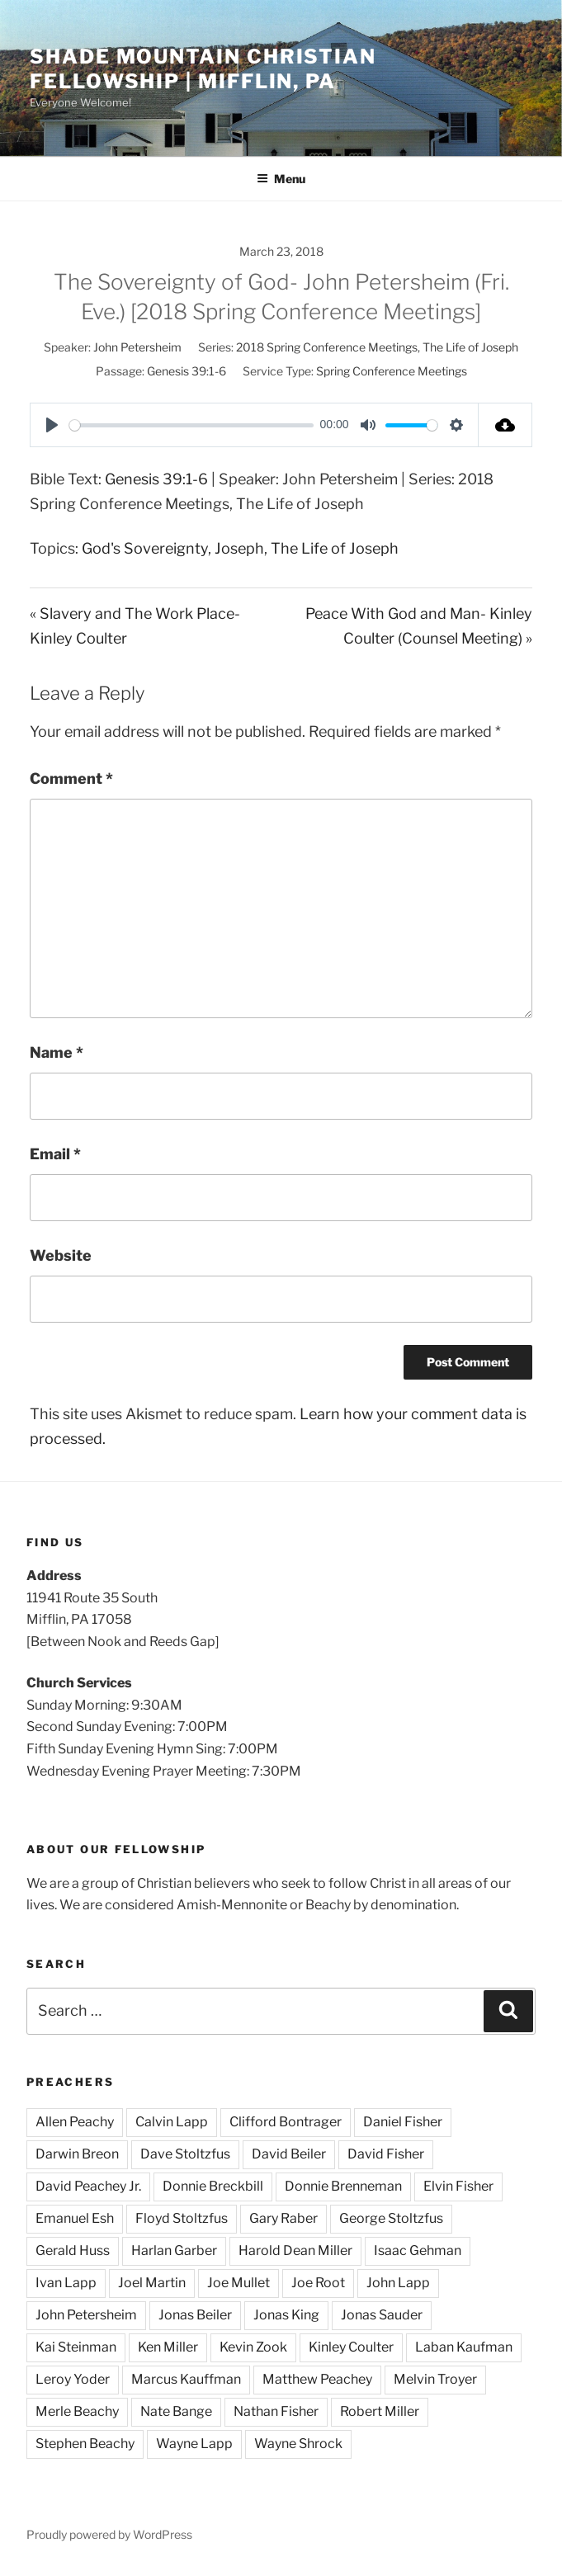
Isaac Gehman (417, 2250)
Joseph (239, 548)
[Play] (52, 425)
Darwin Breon (77, 2154)
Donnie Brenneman (343, 2186)
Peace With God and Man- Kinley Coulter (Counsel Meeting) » (418, 626)
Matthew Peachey (317, 2379)
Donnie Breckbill (213, 2186)
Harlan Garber (174, 2250)
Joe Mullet (238, 2283)
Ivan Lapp (66, 2283)
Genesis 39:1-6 (186, 371)
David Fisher (385, 2154)
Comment (71, 778)
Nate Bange (176, 2411)
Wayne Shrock (298, 2443)
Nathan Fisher (276, 2411)
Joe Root (318, 2283)
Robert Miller (379, 2411)
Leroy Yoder (72, 2379)
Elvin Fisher (458, 2186)
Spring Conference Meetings (391, 371)
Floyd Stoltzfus (181, 2218)
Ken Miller (168, 2347)
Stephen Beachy (85, 2443)
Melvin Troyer (435, 2379)
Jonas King (286, 2315)
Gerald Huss (72, 2250)
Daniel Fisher (402, 2122)
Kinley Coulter (351, 2347)
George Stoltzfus (391, 2218)
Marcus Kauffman (186, 2379)
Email (55, 1154)
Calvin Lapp (171, 2122)
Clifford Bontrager (285, 2122)
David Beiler (289, 2154)
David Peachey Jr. (88, 2186)
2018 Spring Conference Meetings (327, 347)
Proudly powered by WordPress (109, 2534)
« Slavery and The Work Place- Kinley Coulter (135, 626)
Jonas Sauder (382, 2315)
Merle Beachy (77, 2411)
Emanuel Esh (74, 2218)
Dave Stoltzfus (185, 2154)
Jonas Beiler (195, 2315)
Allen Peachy (74, 2122)
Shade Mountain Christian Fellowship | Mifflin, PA (203, 69)
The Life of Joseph (470, 347)
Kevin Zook (253, 2347)
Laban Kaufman (463, 2347)
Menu (281, 179)
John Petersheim (137, 347)
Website (61, 1255)
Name (56, 1052)
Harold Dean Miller (295, 2250)
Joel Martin (152, 2283)
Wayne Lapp (194, 2443)
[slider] (191, 425)
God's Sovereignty (145, 548)
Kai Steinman (75, 2347)
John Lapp (398, 2283)
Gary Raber (283, 2218)
